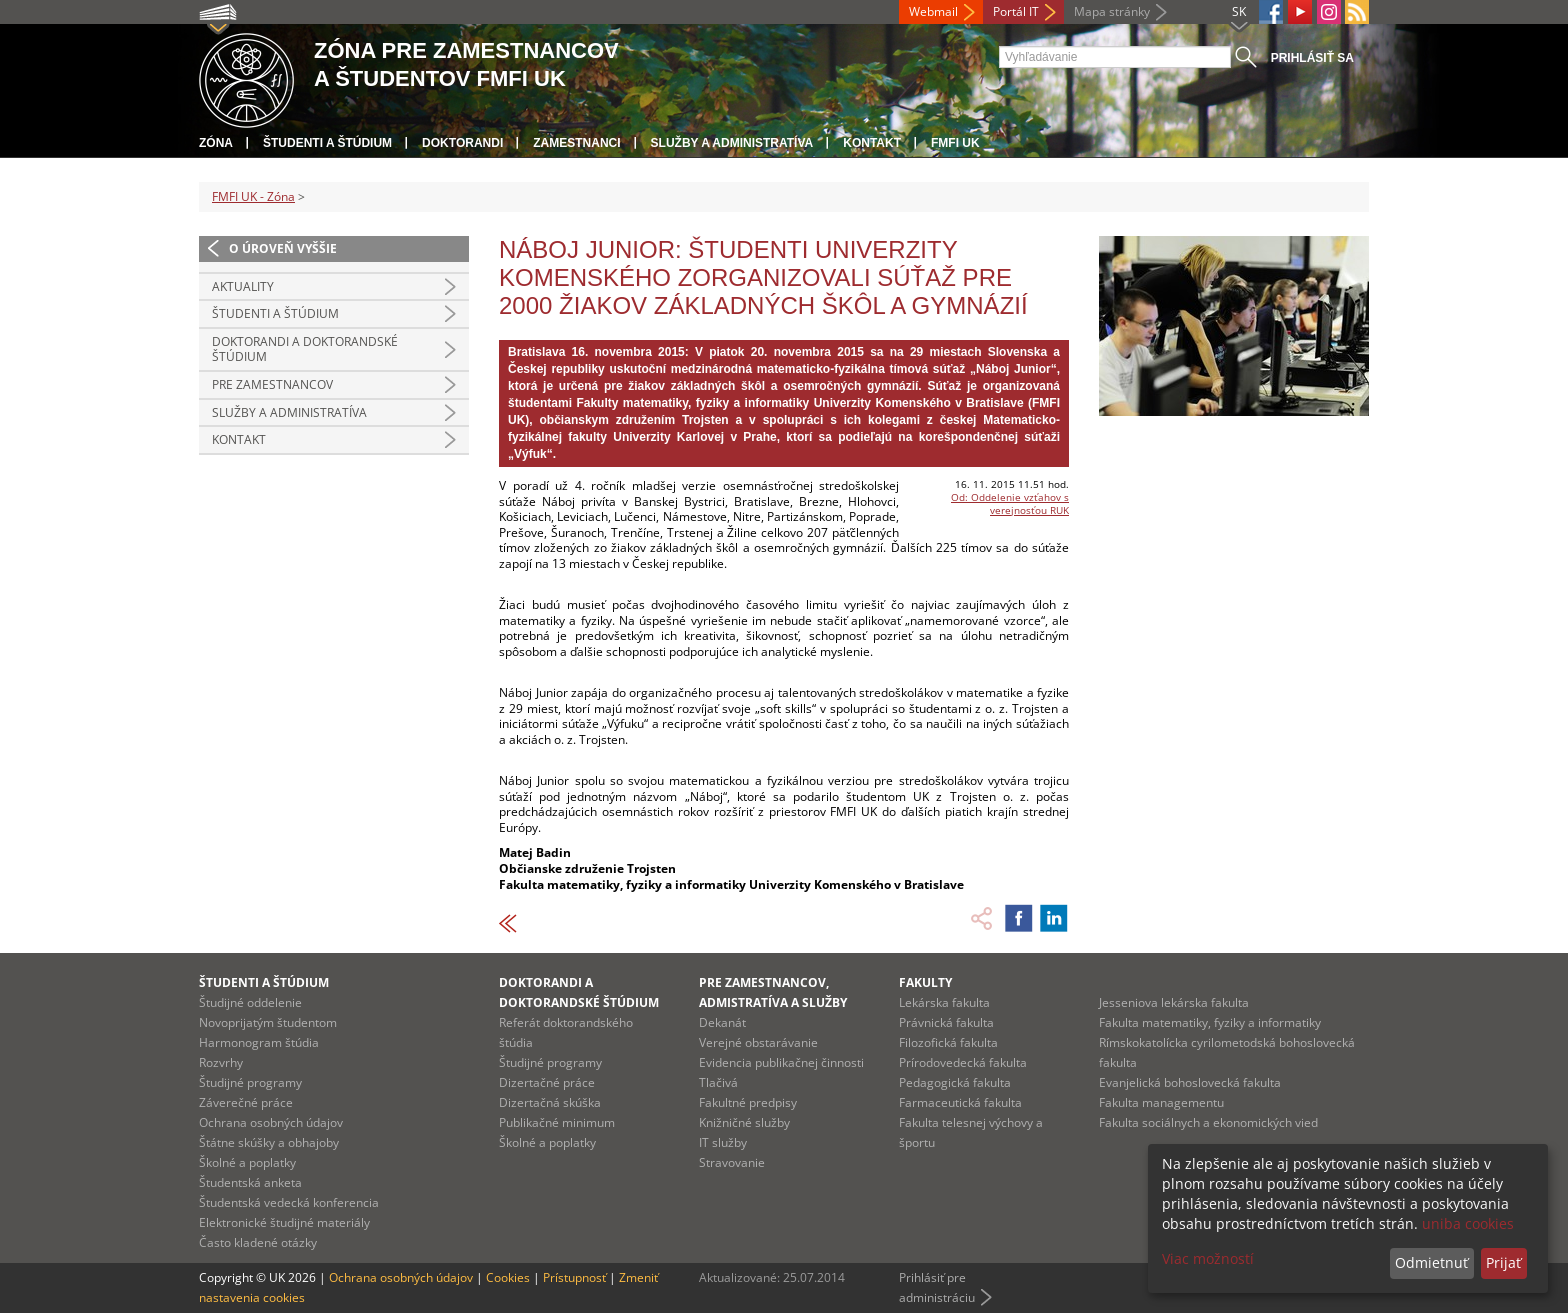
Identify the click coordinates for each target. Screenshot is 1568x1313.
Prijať (1503, 1262)
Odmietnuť (1431, 1262)
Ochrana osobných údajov (271, 1122)
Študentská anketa (250, 1182)
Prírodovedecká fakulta (963, 1062)
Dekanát (722, 1022)
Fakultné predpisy (748, 1102)
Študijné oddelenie (250, 1002)
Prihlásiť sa (1312, 58)
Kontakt (872, 143)
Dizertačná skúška (550, 1102)
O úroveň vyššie (283, 248)
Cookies (508, 1277)
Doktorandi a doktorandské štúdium (305, 349)
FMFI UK (955, 143)
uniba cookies (1468, 1223)
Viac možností (1208, 1258)
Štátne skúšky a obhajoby (269, 1142)
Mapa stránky (1112, 11)
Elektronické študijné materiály (284, 1222)
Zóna (216, 143)
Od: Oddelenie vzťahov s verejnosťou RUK (1010, 503)
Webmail (933, 11)
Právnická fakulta (946, 1022)
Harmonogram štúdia (259, 1042)
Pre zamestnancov (272, 384)
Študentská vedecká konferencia (289, 1202)
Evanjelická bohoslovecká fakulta (1190, 1082)
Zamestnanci (576, 143)
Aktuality (243, 286)
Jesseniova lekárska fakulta (1174, 1002)
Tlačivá (718, 1082)
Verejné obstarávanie (758, 1042)
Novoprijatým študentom (268, 1022)
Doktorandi (462, 143)
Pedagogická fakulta (955, 1082)
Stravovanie (732, 1162)
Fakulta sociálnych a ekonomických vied (1208, 1122)
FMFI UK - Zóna (253, 196)
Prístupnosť (574, 1277)
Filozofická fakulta (948, 1042)
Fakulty (925, 982)
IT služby (723, 1142)
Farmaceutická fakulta (960, 1102)
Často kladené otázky (258, 1242)
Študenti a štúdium (327, 143)
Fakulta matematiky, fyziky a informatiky (1210, 1022)
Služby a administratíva (732, 143)
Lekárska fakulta (944, 1002)
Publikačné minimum (557, 1122)
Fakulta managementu (1161, 1102)
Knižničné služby (744, 1122)
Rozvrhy (221, 1062)
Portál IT (1016, 11)
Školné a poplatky (247, 1162)
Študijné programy (250, 1082)
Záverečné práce (246, 1102)
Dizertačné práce (547, 1082)
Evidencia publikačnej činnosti (781, 1062)
